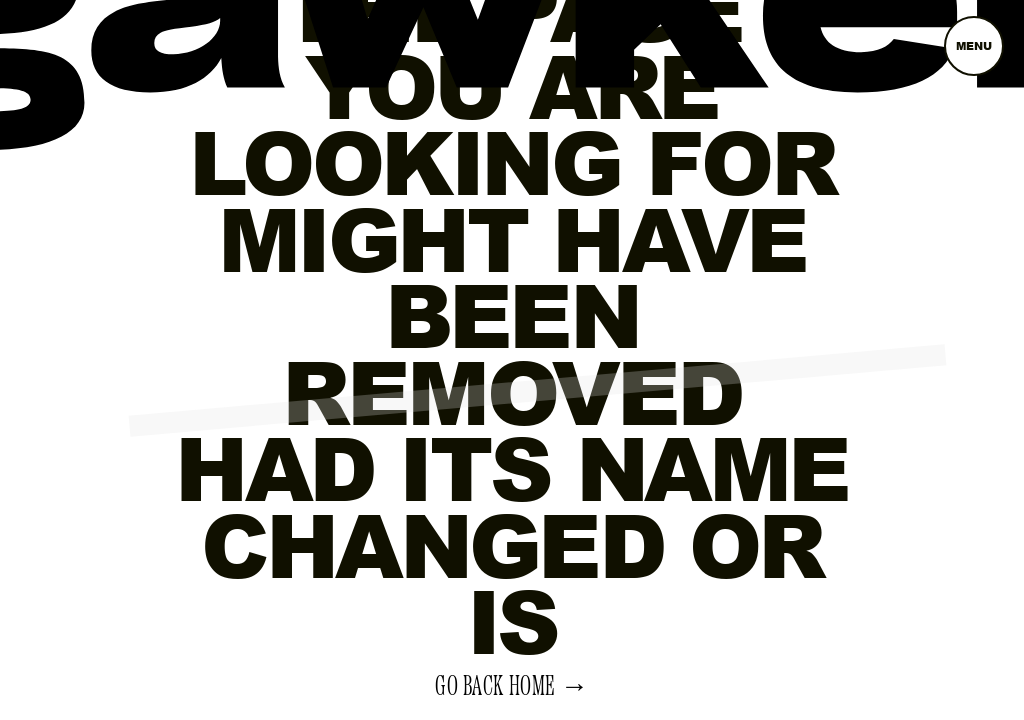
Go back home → (512, 687)
